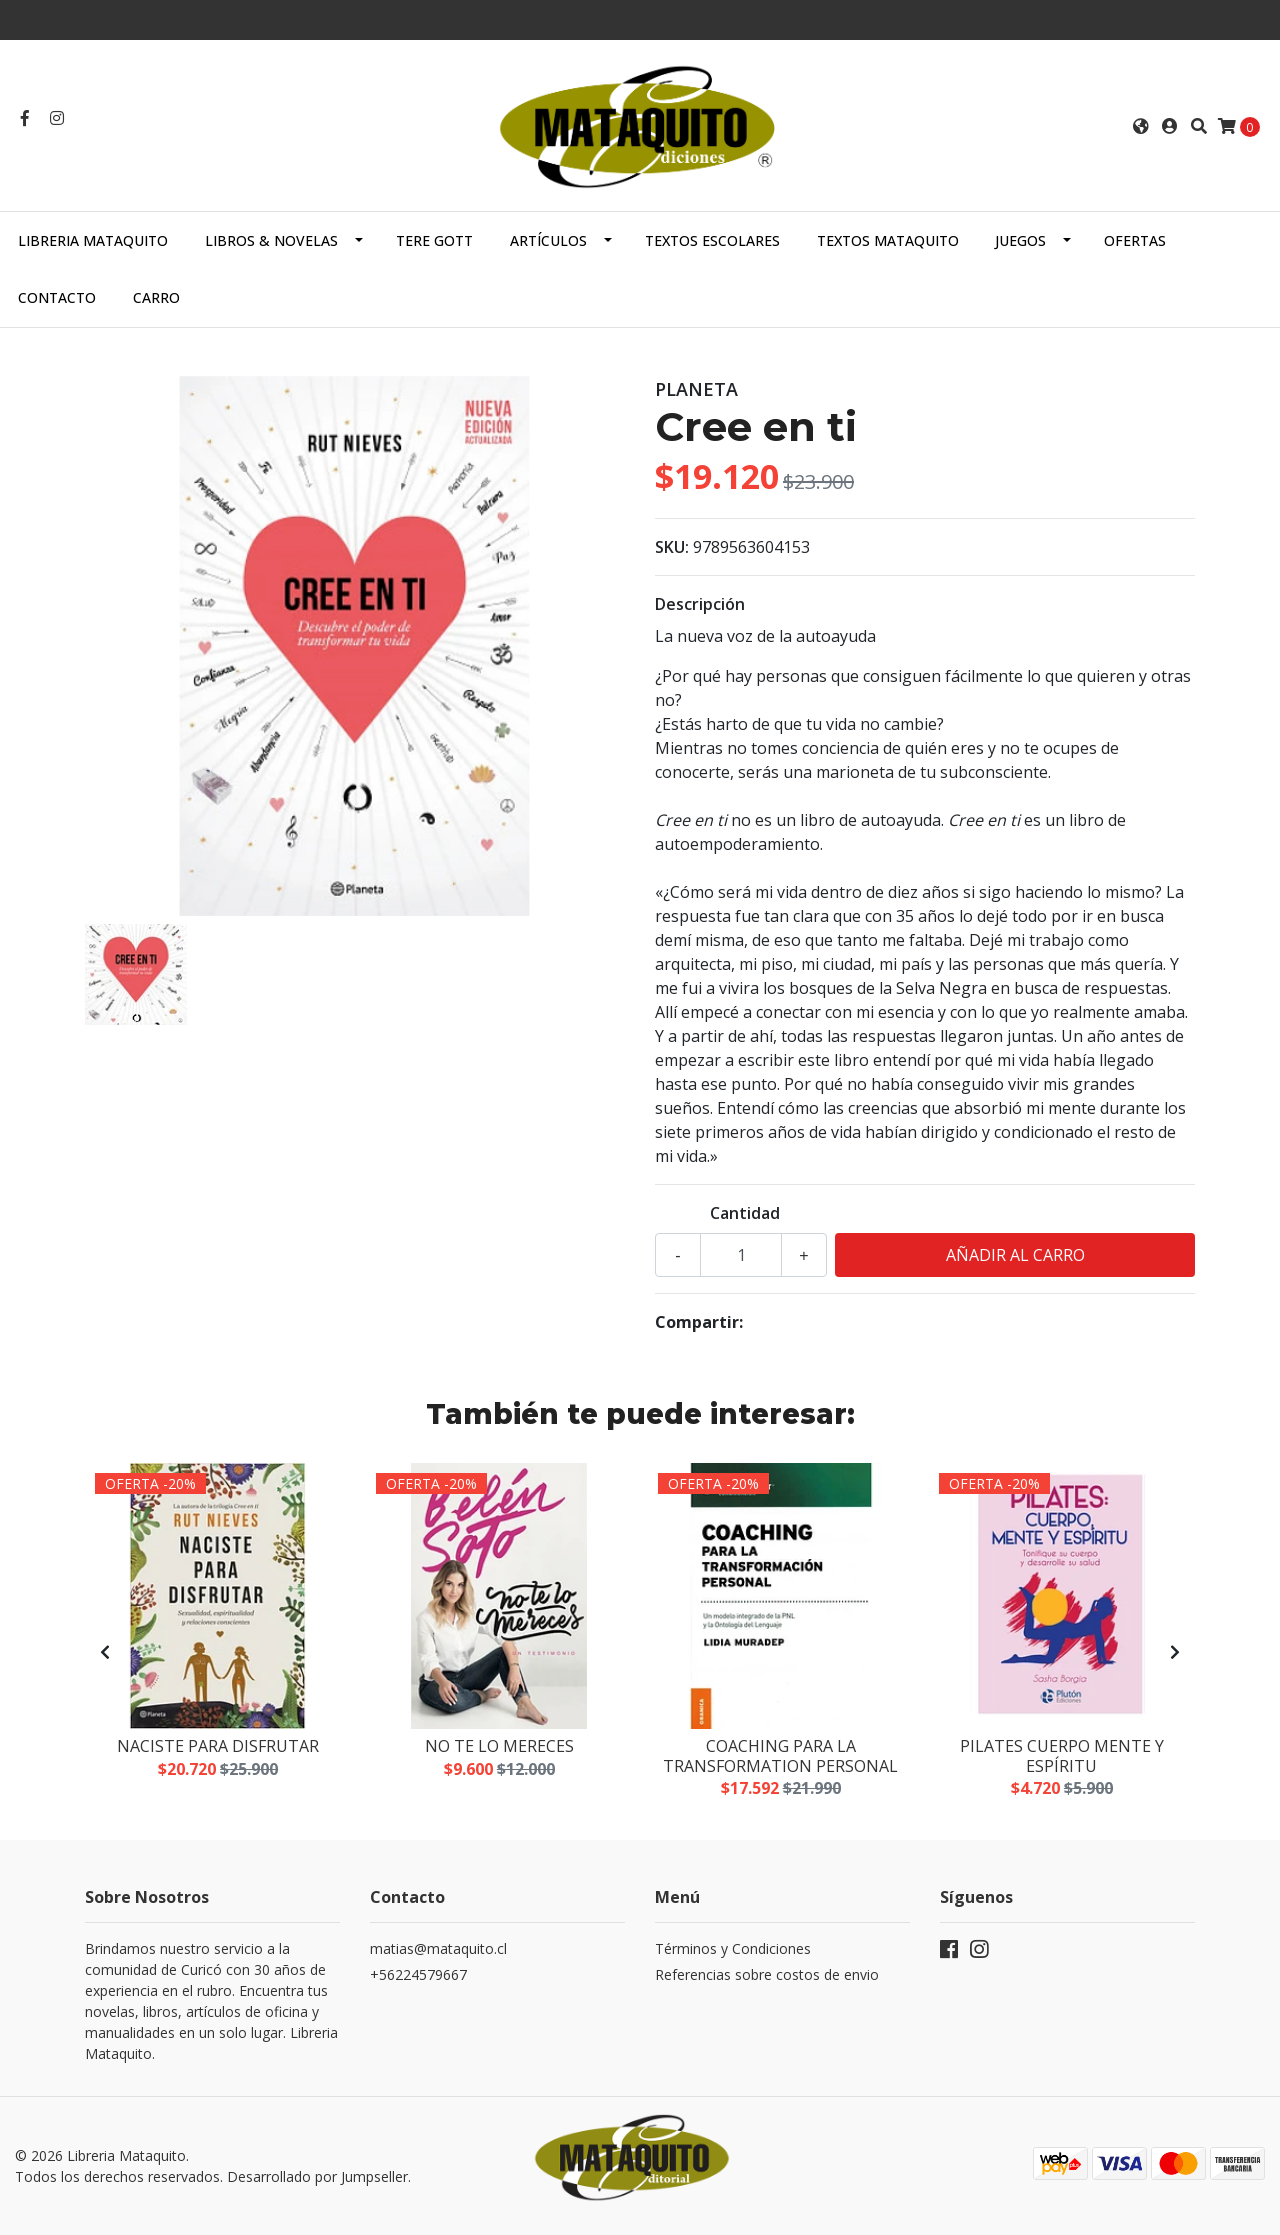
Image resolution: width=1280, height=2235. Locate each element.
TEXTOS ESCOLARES (712, 240)
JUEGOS (1020, 240)
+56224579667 (418, 1974)
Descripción (700, 604)
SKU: (672, 547)
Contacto (57, 297)
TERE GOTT (434, 240)
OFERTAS (1135, 240)
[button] (1141, 126)
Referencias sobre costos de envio (767, 1974)
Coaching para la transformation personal (780, 1755)
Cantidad (745, 1213)
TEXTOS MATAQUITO (888, 240)
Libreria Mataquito (93, 240)
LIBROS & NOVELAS (271, 240)
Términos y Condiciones (733, 1948)
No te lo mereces (499, 1746)
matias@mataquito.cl (438, 1948)
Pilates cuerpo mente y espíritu (1062, 1755)
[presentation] (105, 1652)
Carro (156, 297)
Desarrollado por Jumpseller (317, 2176)
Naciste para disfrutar (218, 1746)
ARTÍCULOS (548, 240)
